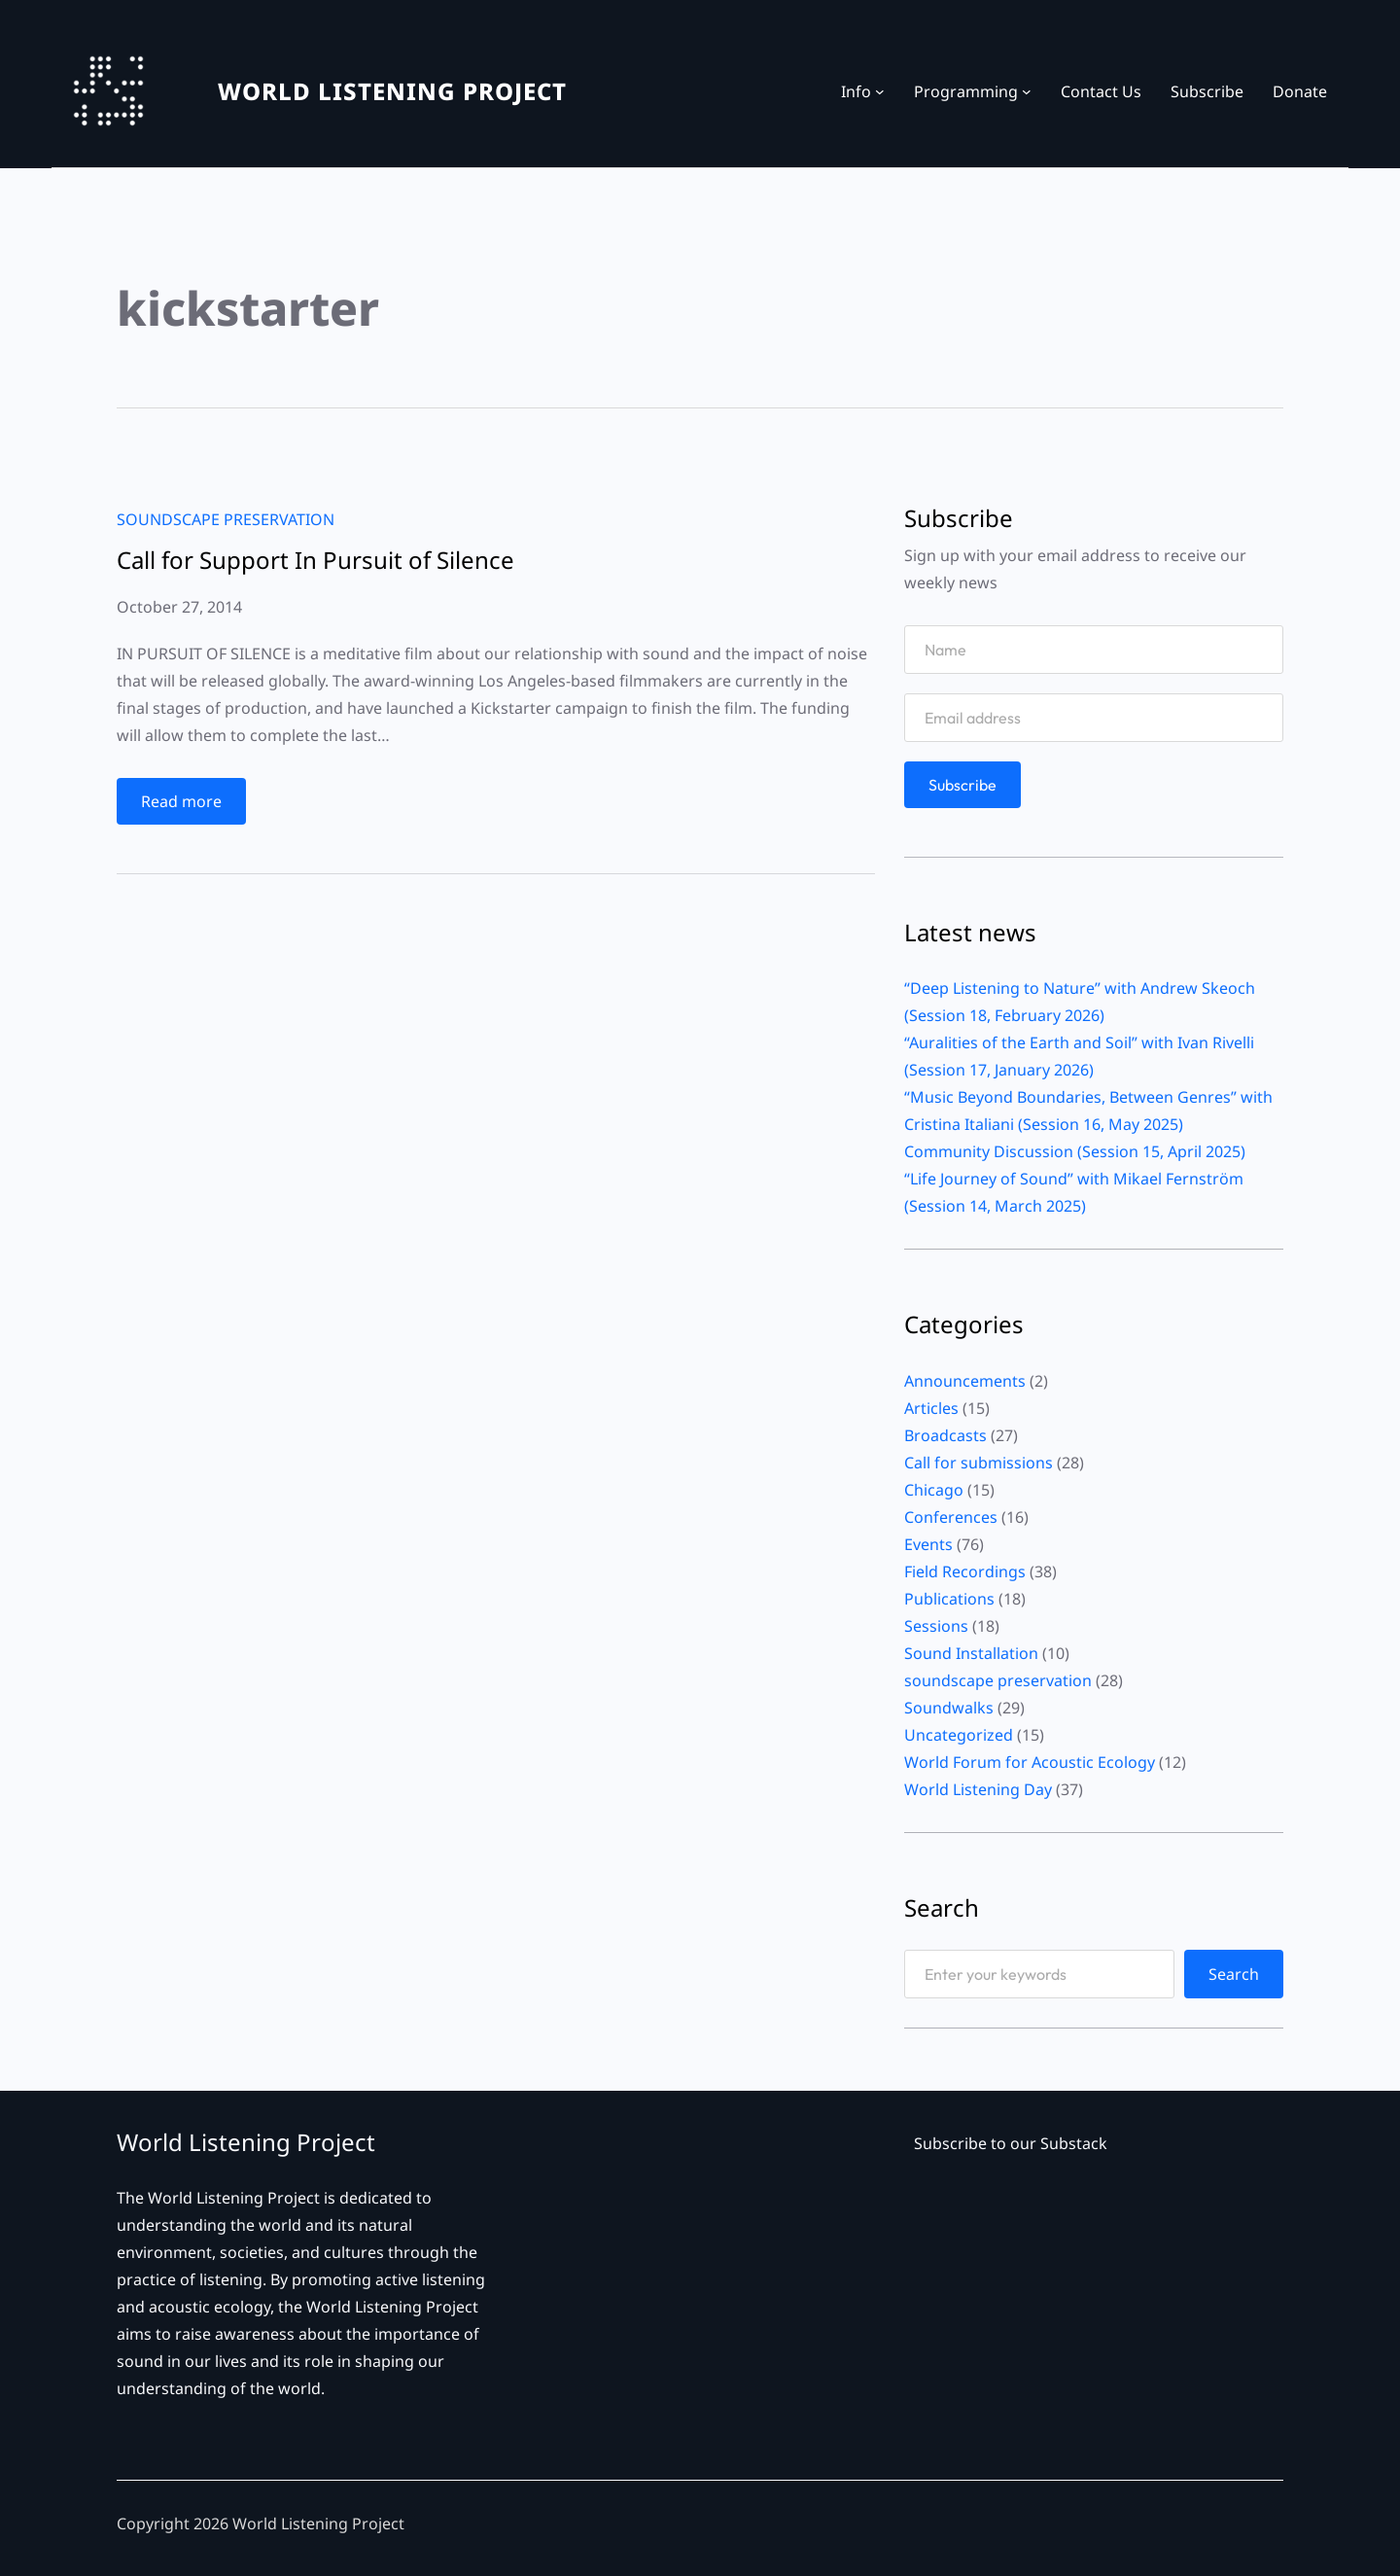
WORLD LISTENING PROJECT (392, 91)
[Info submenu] (880, 91)
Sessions (936, 1626)
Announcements (965, 1381)
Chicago (933, 1489)
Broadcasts (945, 1435)
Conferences (951, 1517)
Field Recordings (965, 1571)
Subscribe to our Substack (1010, 2143)
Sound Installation (971, 1653)
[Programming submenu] (1027, 91)
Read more (185, 806)
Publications (949, 1598)
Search (1233, 1974)
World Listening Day (978, 1789)
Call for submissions (978, 1462)
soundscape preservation (225, 519)
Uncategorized (958, 1735)
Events (928, 1544)
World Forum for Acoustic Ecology (1029, 1762)
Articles (931, 1408)
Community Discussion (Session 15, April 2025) (1074, 1151)
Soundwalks (949, 1707)
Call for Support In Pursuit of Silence (315, 560)
